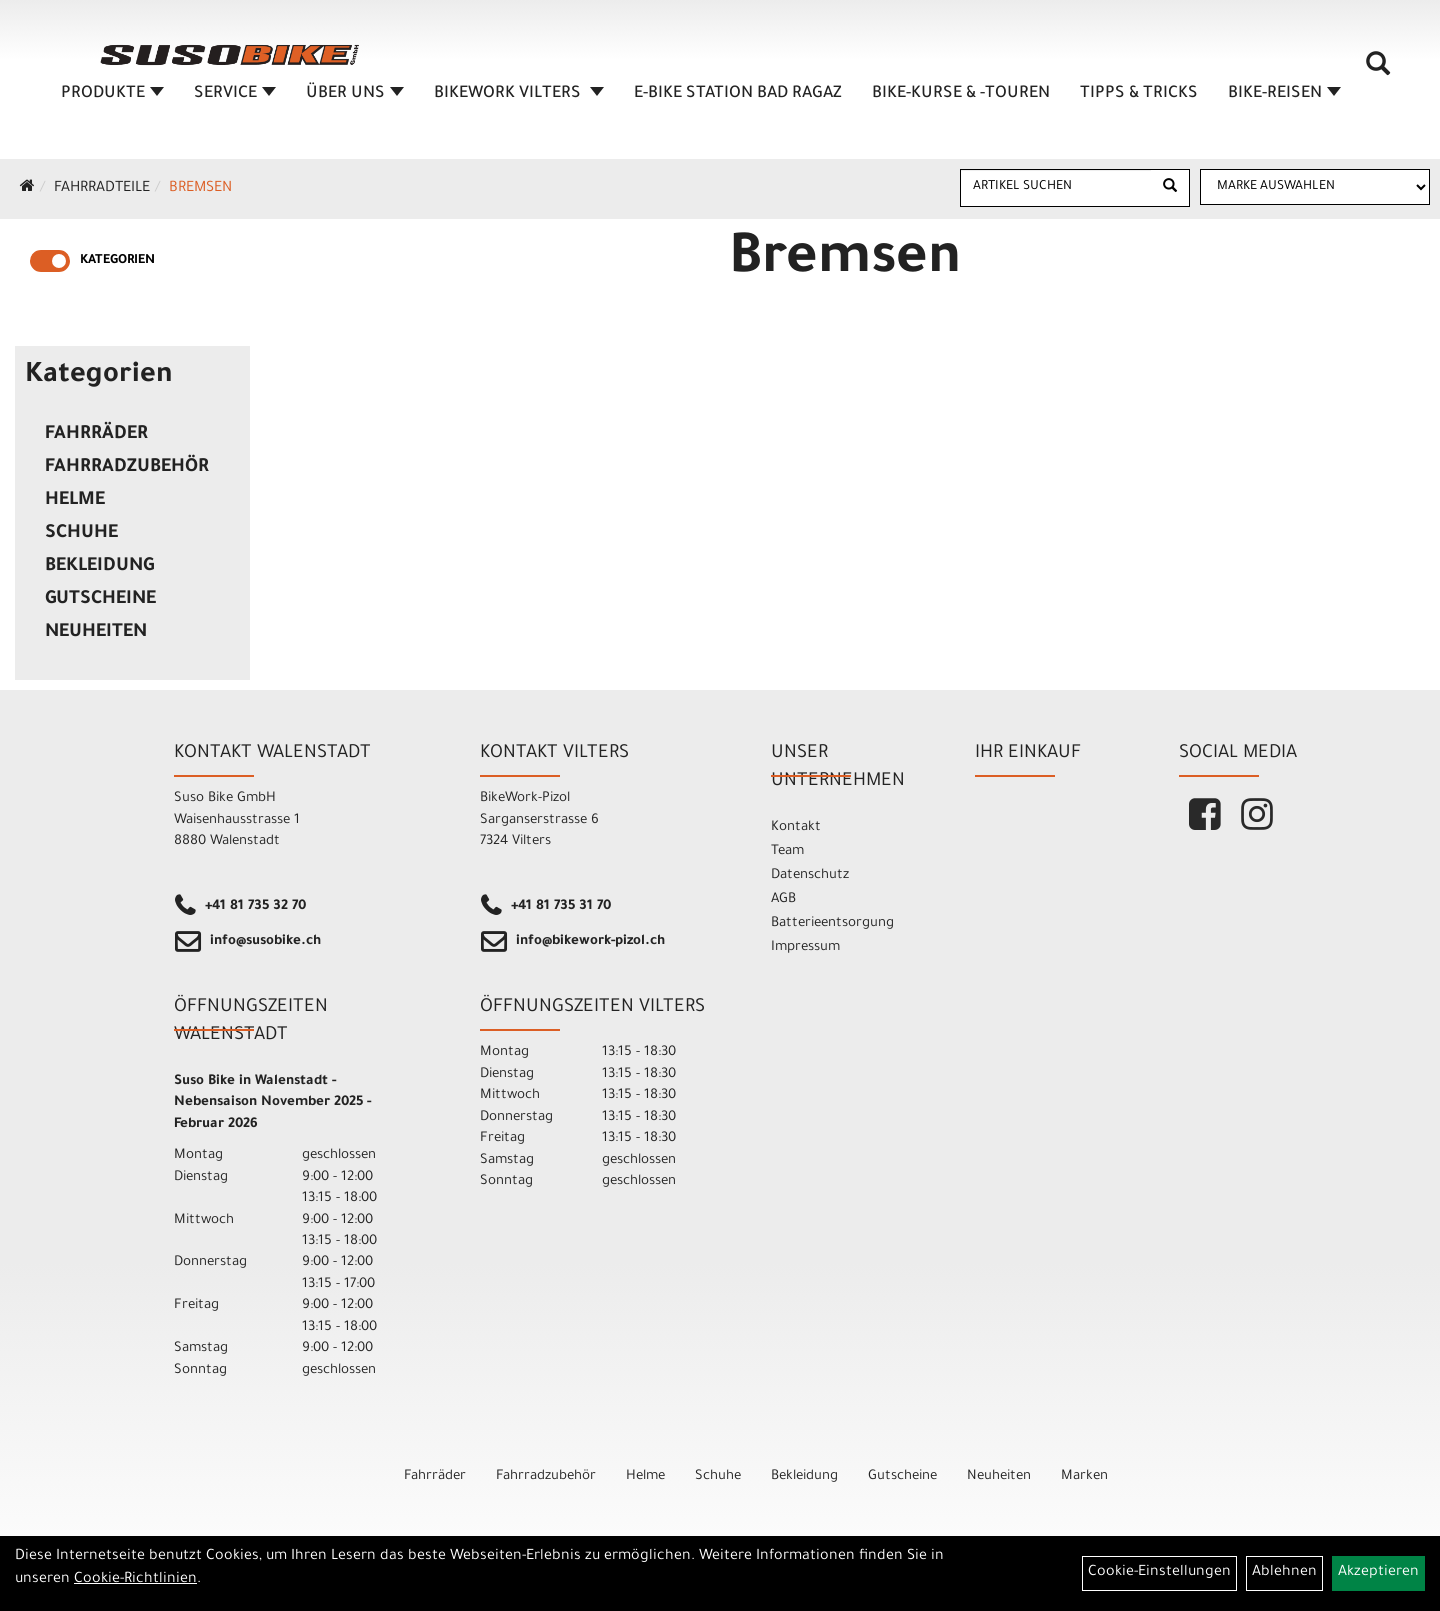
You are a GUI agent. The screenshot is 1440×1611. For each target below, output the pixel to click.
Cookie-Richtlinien (135, 1580)
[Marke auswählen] (1315, 187)
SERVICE (235, 94)
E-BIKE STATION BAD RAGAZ (738, 94)
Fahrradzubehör (127, 468)
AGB (783, 899)
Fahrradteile (102, 189)
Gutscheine (100, 600)
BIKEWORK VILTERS (519, 94)
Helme (75, 501)
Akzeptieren (1378, 1573)
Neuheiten (96, 633)
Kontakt (796, 827)
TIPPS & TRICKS (1139, 94)
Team (787, 851)
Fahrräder (96, 435)
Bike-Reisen (1284, 94)
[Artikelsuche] (1378, 71)
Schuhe (81, 534)
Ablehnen (1284, 1573)
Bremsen (200, 189)
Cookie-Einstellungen (1159, 1573)
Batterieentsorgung (832, 923)
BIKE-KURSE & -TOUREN (961, 94)
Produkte (112, 94)
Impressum (805, 947)
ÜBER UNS (355, 94)
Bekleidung (99, 567)
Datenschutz (810, 875)
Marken (1084, 1476)
